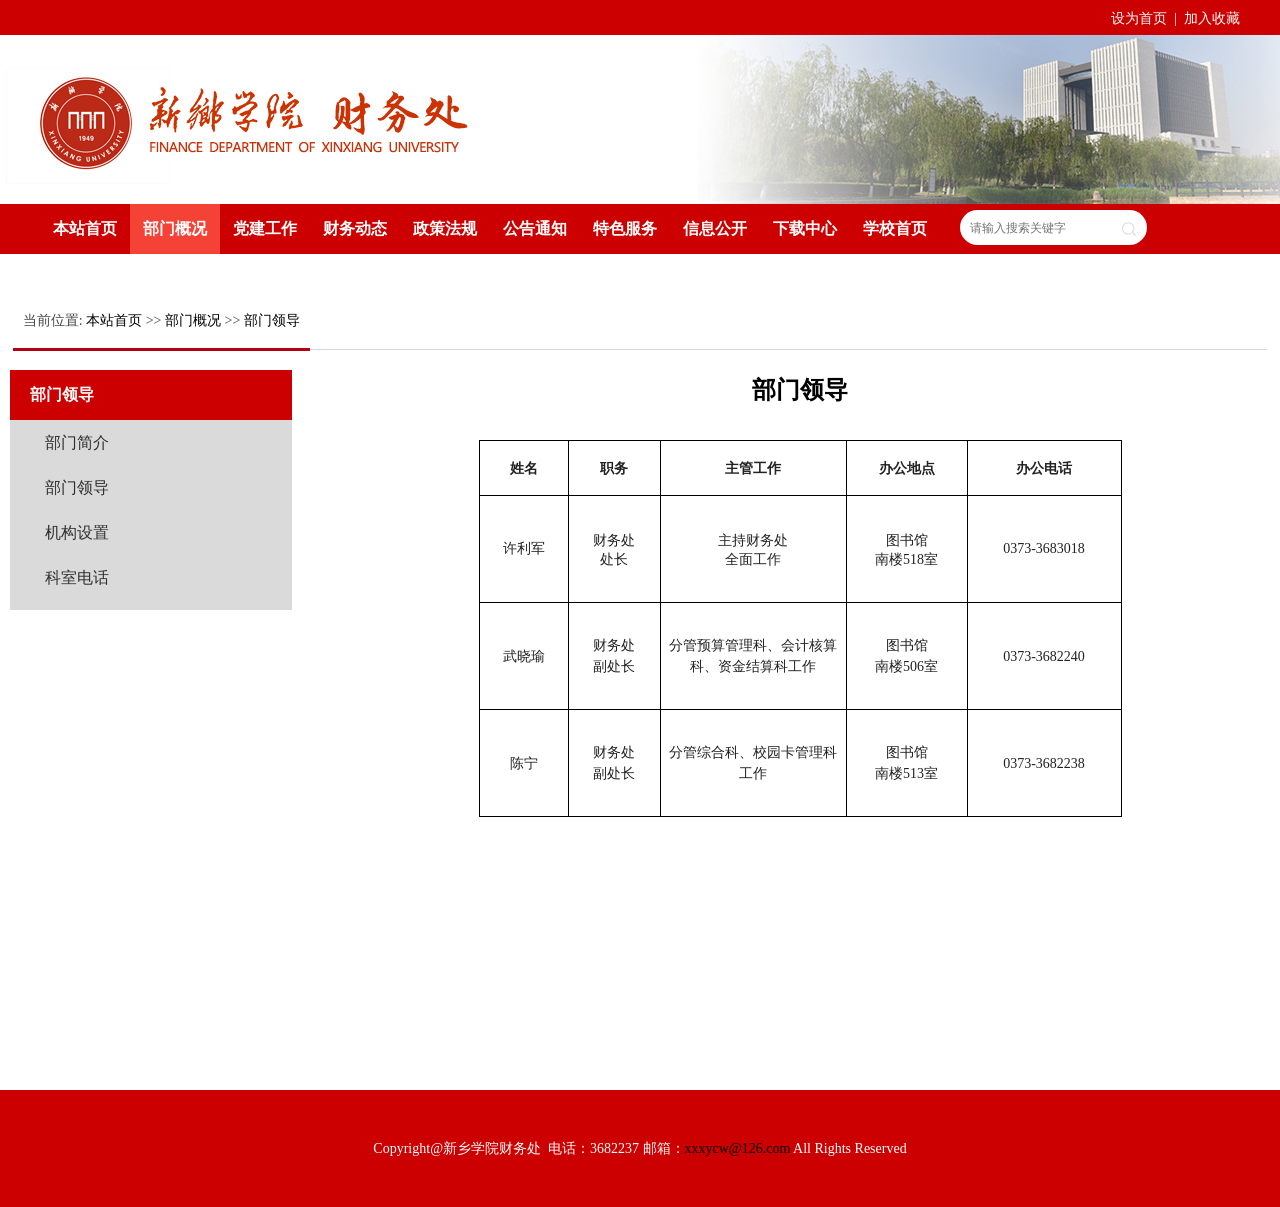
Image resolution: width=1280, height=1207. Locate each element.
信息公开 (715, 228)
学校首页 (895, 228)
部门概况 (175, 228)
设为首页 (1141, 18)
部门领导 (272, 320)
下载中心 (805, 228)
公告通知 (535, 228)
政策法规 (445, 228)
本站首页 (85, 228)
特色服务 (625, 228)
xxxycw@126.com (738, 1148)
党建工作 (265, 228)
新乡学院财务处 (255, 117)
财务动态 (355, 228)
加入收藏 (1212, 18)
